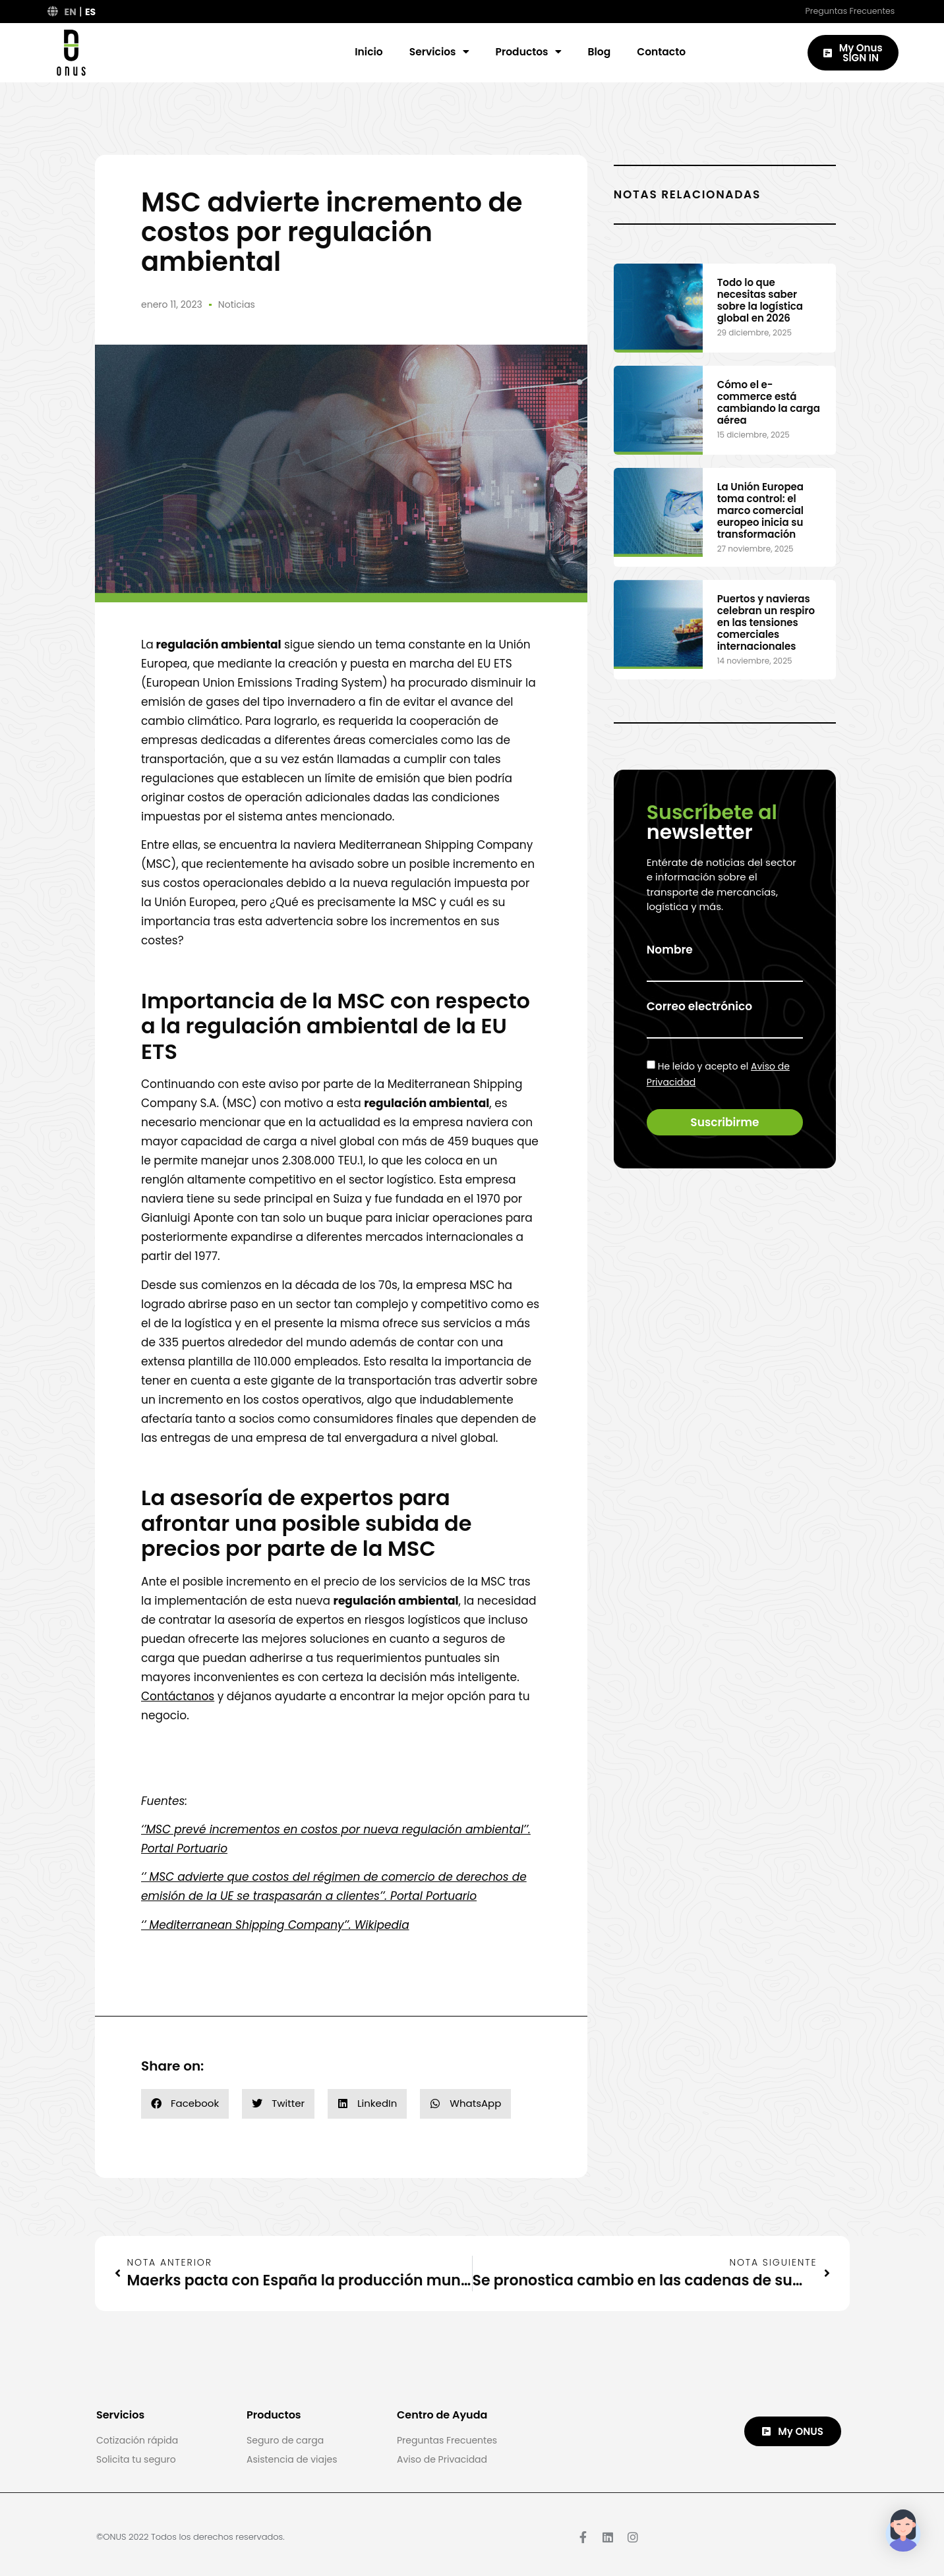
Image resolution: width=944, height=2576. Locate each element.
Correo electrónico (699, 1006)
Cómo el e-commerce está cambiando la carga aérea (768, 402)
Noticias (236, 304)
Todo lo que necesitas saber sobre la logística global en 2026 (760, 300)
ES (90, 11)
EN (70, 11)
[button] (185, 2104)
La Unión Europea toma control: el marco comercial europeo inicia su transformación (760, 510)
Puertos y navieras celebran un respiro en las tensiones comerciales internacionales (766, 622)
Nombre (670, 950)
